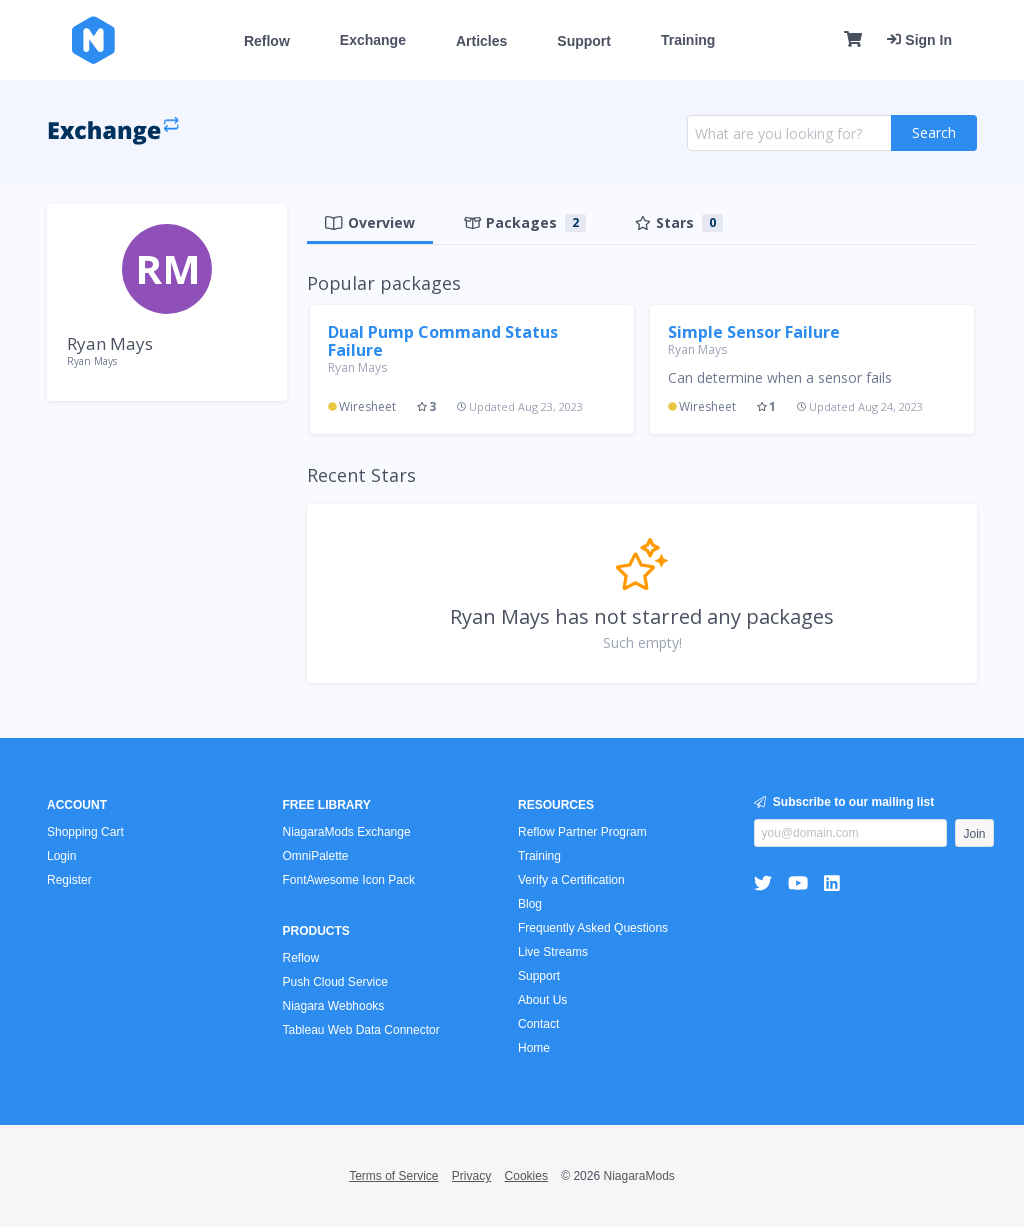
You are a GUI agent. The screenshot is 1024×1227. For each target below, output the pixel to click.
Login (61, 856)
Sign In (919, 40)
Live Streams (553, 952)
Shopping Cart (85, 832)
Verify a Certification (571, 880)
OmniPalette (316, 856)
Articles (481, 41)
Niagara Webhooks (334, 1006)
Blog (530, 904)
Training (688, 40)
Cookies (526, 1176)
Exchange (373, 40)
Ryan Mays (357, 367)
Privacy (471, 1176)
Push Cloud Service (335, 982)
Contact (538, 1024)
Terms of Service (393, 1176)
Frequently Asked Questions (593, 928)
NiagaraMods (638, 1176)
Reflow (267, 41)
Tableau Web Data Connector (361, 1030)
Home (534, 1048)
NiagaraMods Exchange (347, 832)
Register (69, 880)
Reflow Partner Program (582, 832)
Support (584, 41)
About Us (542, 1000)
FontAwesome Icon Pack (349, 880)
